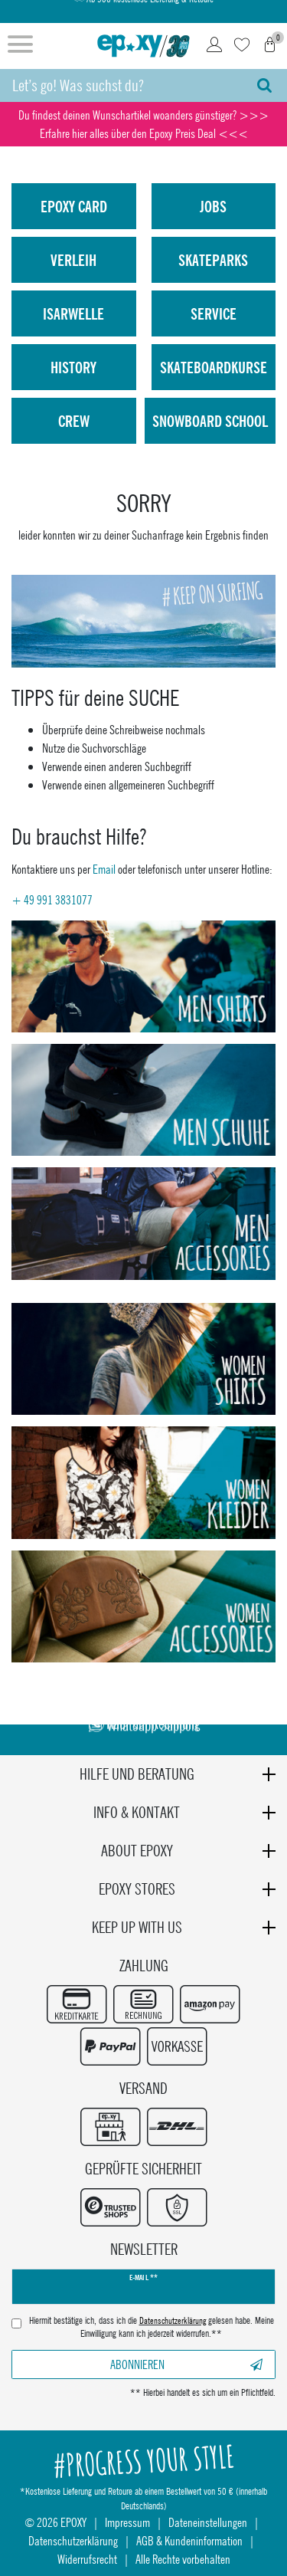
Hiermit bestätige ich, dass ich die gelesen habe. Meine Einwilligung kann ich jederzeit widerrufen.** (151, 2327)
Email (104, 869)
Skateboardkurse (213, 367)
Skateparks (213, 260)
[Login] (214, 46)
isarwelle (73, 313)
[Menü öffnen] (20, 46)
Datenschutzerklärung (73, 2540)
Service (213, 313)
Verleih (73, 260)
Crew (74, 421)
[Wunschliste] (242, 46)
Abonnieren (186, 2364)
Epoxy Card (74, 206)
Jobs (213, 206)
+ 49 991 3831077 (52, 899)
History (73, 367)
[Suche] (264, 85)
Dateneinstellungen (207, 2522)
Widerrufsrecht (87, 2559)
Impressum (127, 2522)
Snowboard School (210, 421)
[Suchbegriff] (121, 85)
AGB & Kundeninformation (189, 2540)
